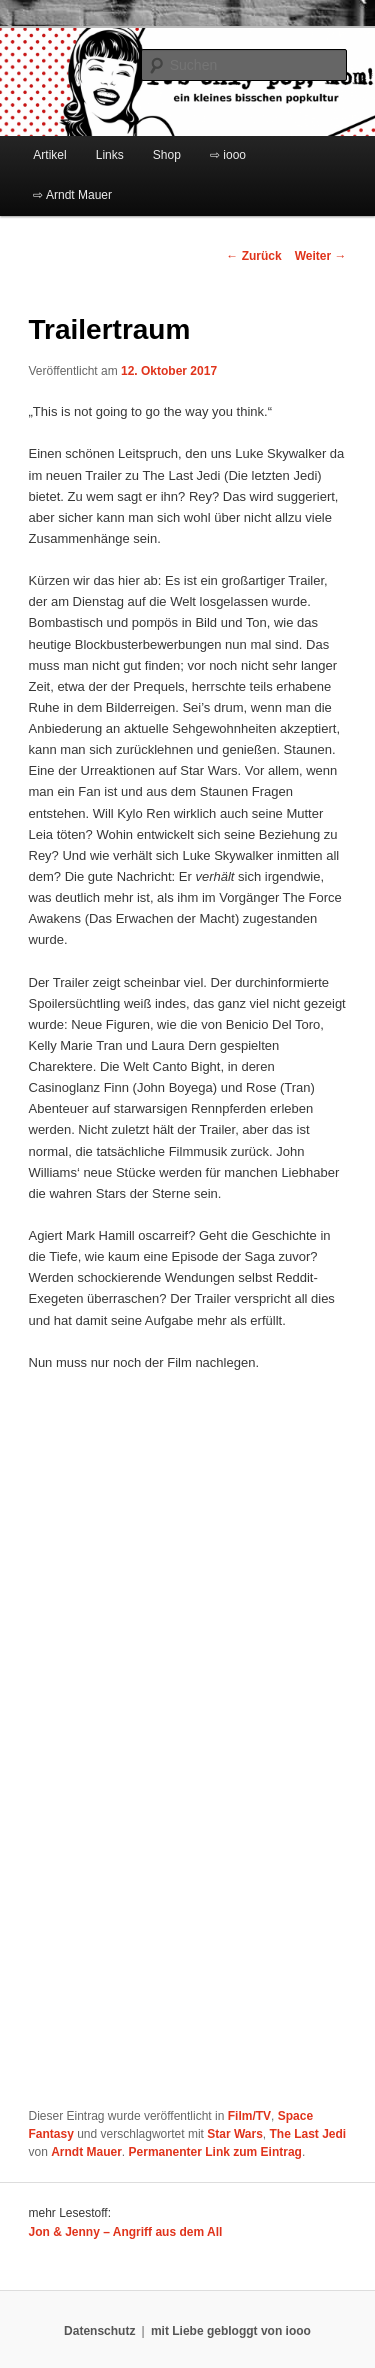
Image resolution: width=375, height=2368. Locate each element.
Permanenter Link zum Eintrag (215, 2152)
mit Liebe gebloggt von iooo (231, 2331)
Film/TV (249, 2116)
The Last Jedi (308, 2134)
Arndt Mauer (86, 2152)
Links (110, 155)
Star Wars (235, 2134)
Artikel (49, 155)
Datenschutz (99, 2331)
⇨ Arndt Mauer (72, 195)
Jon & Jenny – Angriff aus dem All (126, 2232)
